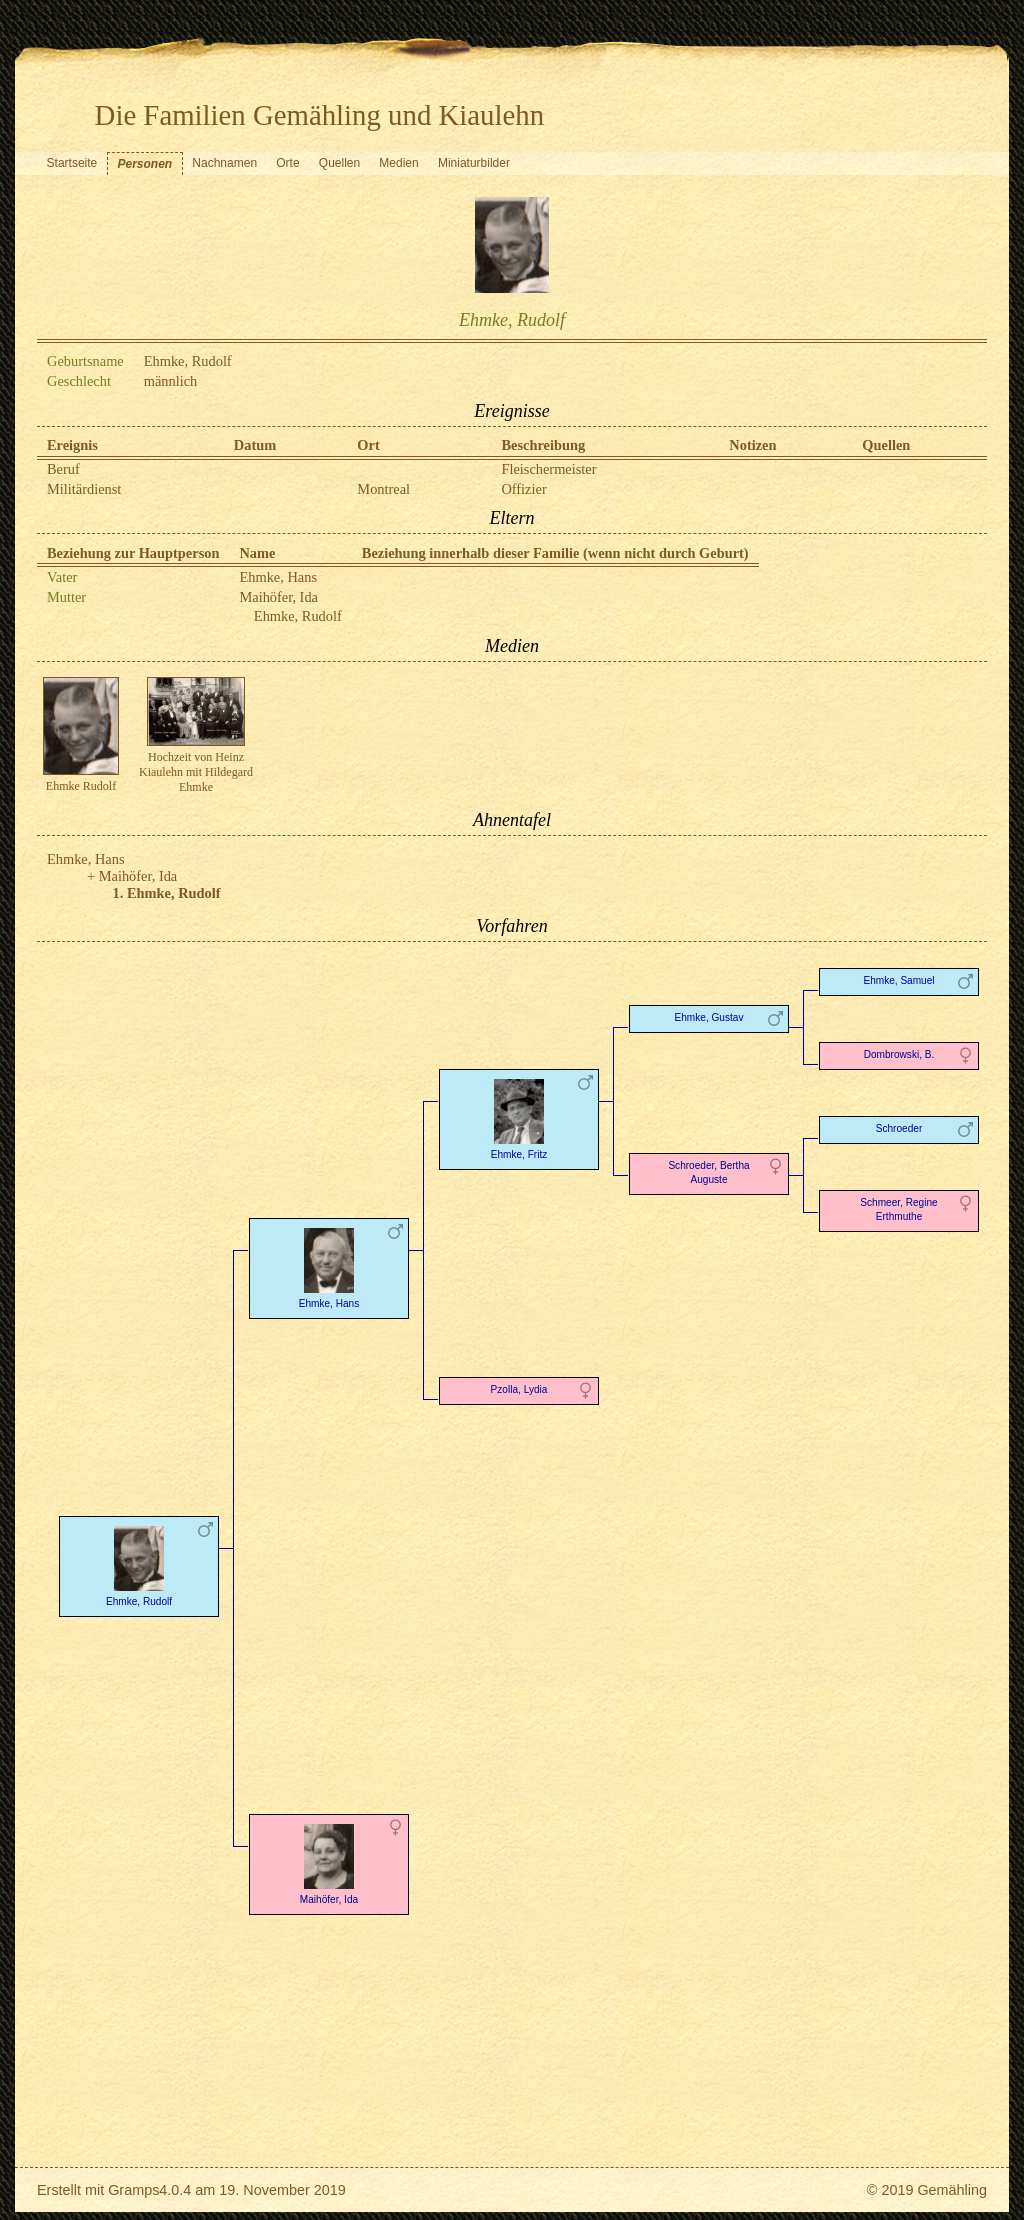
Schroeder (899, 1128)
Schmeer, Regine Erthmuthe (898, 1209)
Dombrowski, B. (899, 1054)
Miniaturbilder (474, 163)
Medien (398, 163)
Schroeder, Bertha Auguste (708, 1172)
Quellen (339, 163)
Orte (287, 163)
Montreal (383, 489)
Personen (144, 164)
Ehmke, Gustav (709, 1017)
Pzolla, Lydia (519, 1389)
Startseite (72, 163)
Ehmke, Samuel (898, 980)
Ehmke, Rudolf (298, 616)
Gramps (133, 2190)
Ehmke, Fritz (519, 1117)
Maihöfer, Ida (278, 597)
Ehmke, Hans (278, 577)
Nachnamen (224, 163)
